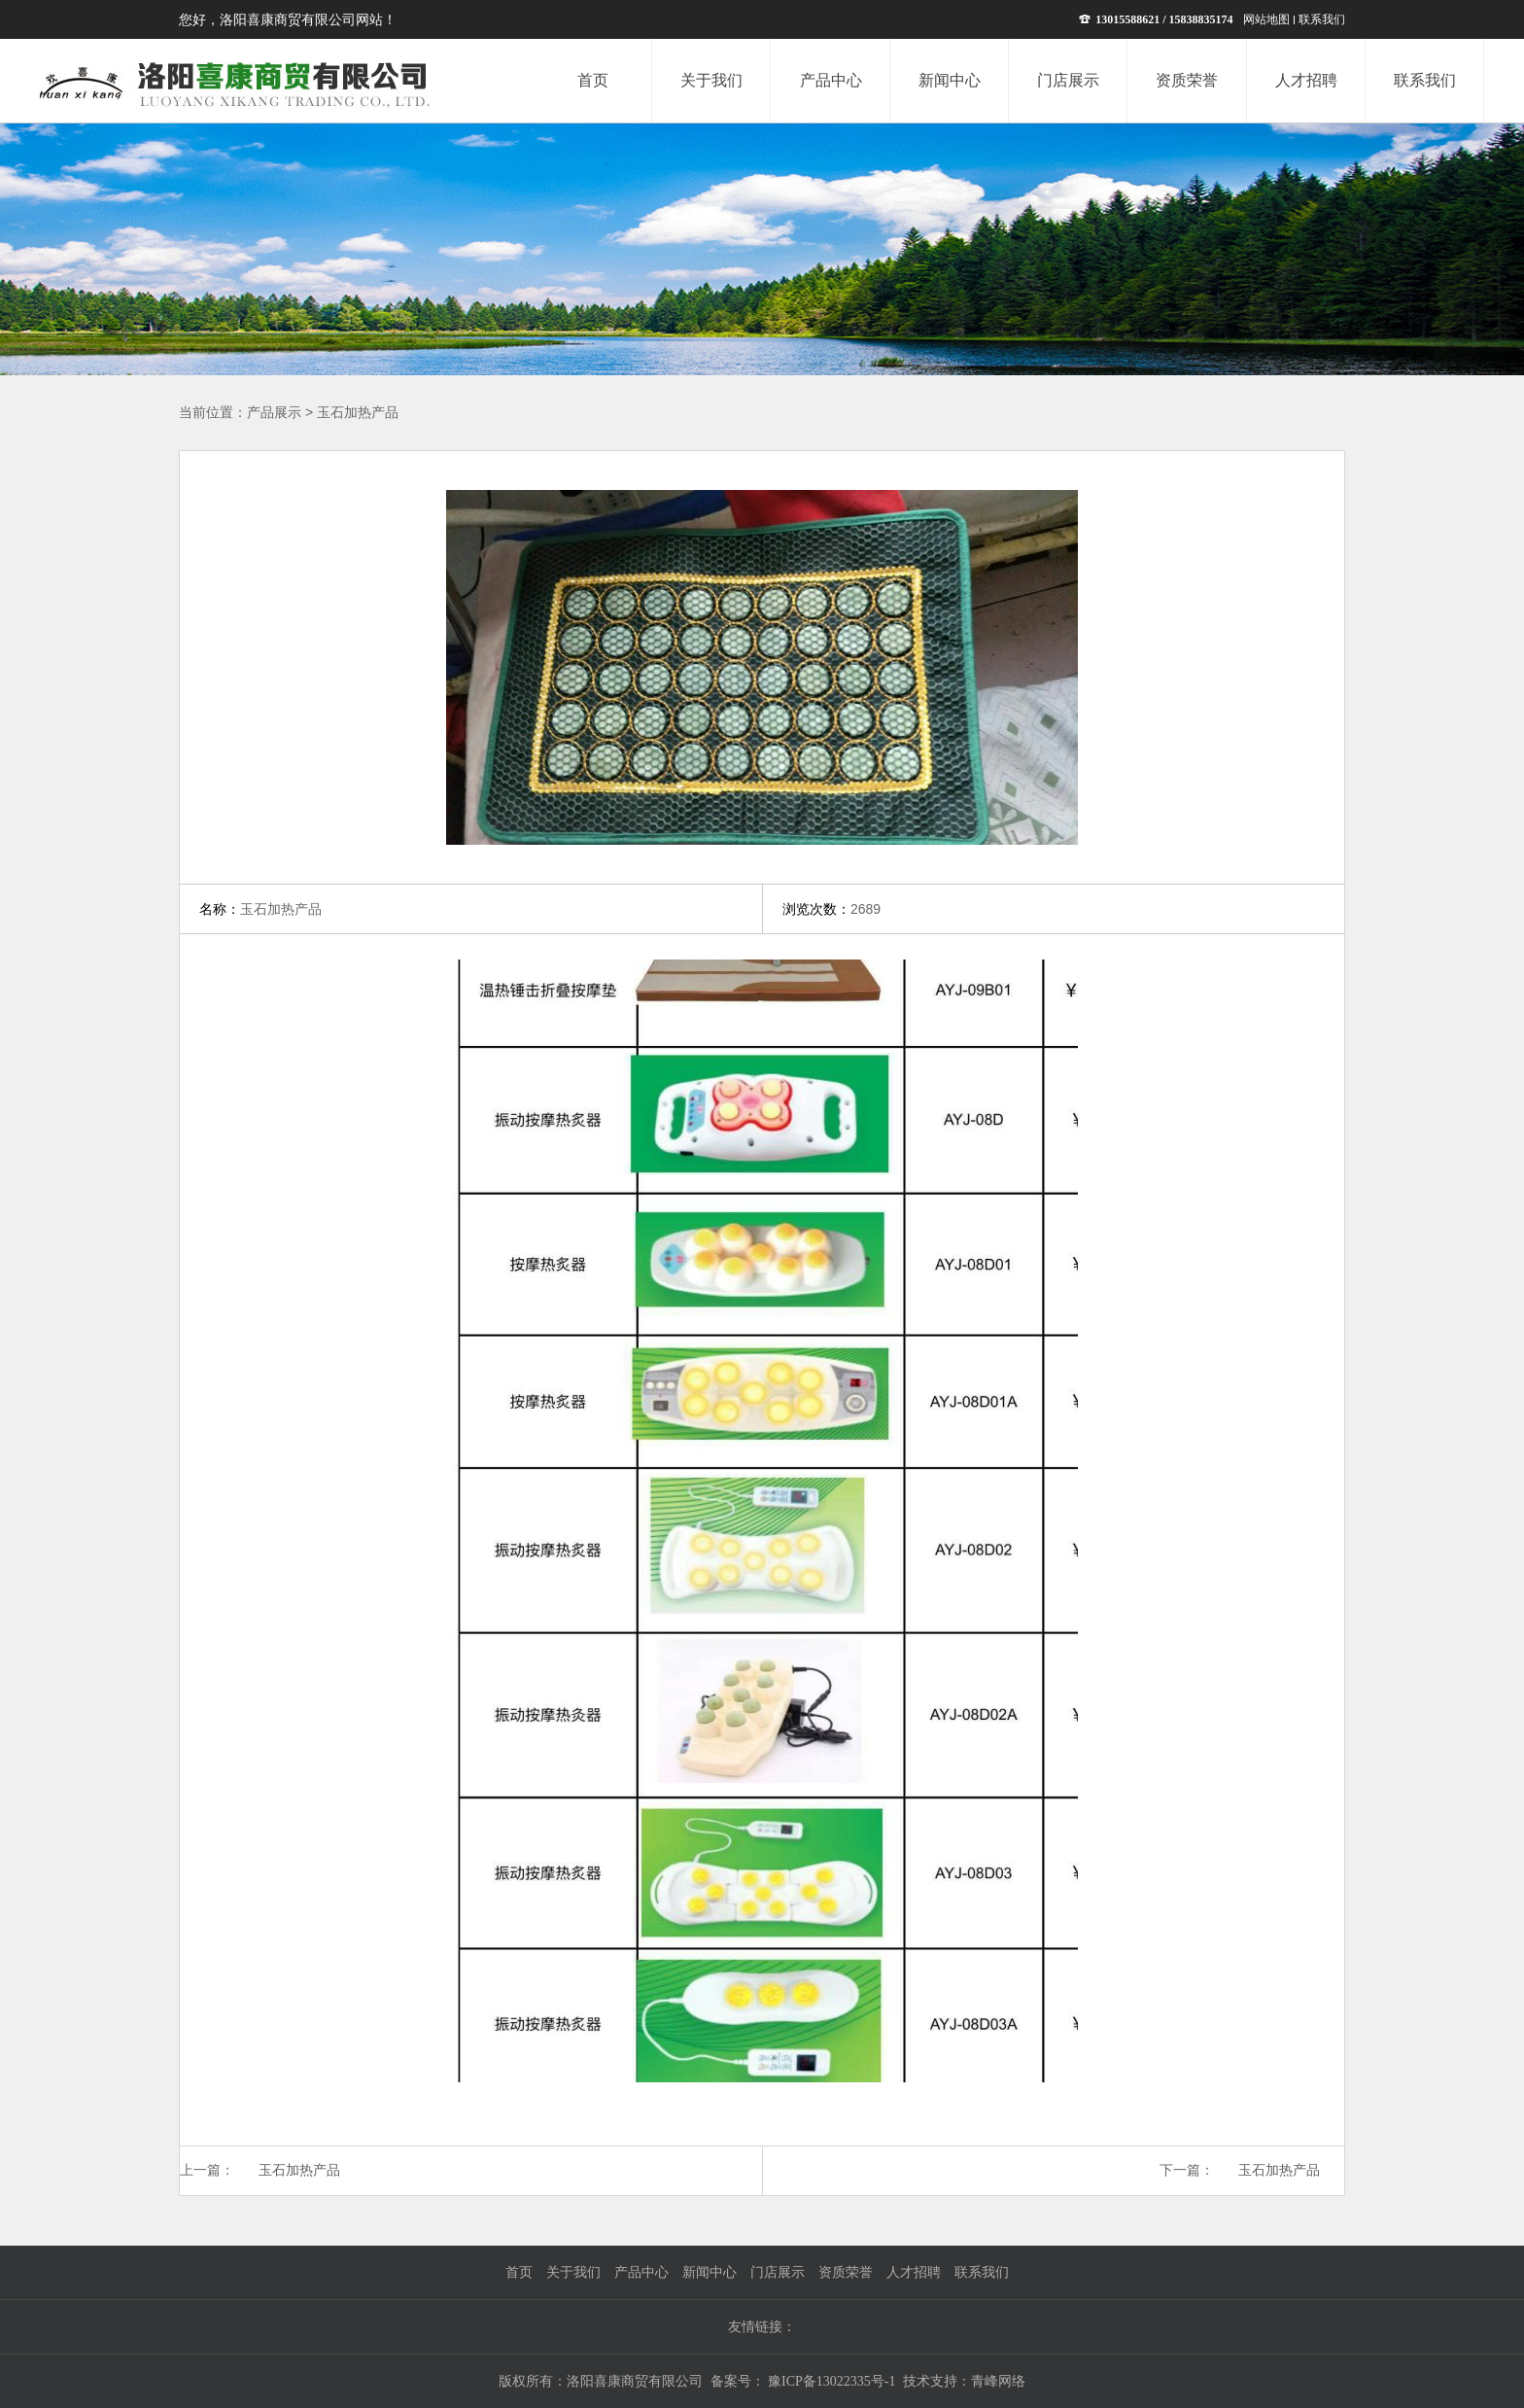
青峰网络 (998, 2381)
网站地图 (1266, 19)
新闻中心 (709, 2272)
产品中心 (641, 2272)
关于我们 (573, 2272)
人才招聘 (913, 2272)
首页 (519, 2272)
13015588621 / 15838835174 (1155, 19)
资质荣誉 (845, 2272)
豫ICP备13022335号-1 (830, 2381)
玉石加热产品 (357, 412)
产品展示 (274, 412)
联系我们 (1322, 19)
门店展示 (777, 2272)
